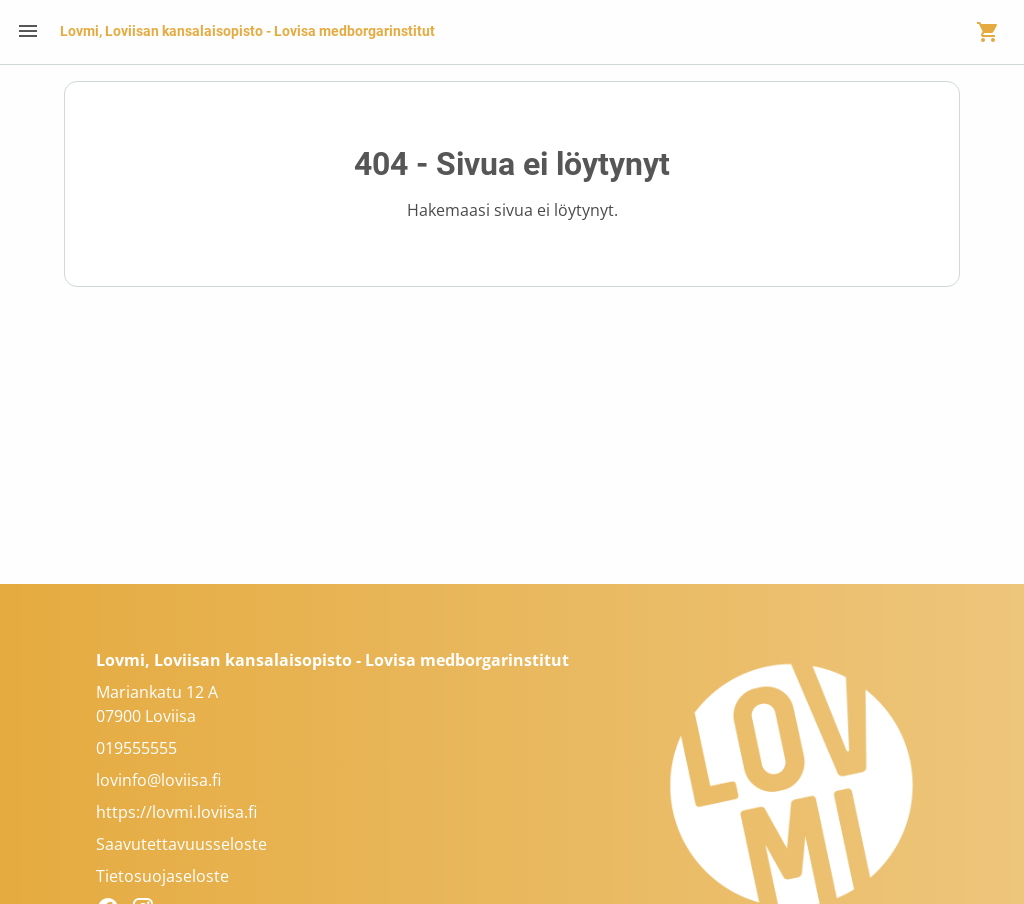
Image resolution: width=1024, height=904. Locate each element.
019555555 (136, 748)
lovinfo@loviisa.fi (158, 780)
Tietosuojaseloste (162, 876)
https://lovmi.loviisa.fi (176, 812)
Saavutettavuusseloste (181, 844)
